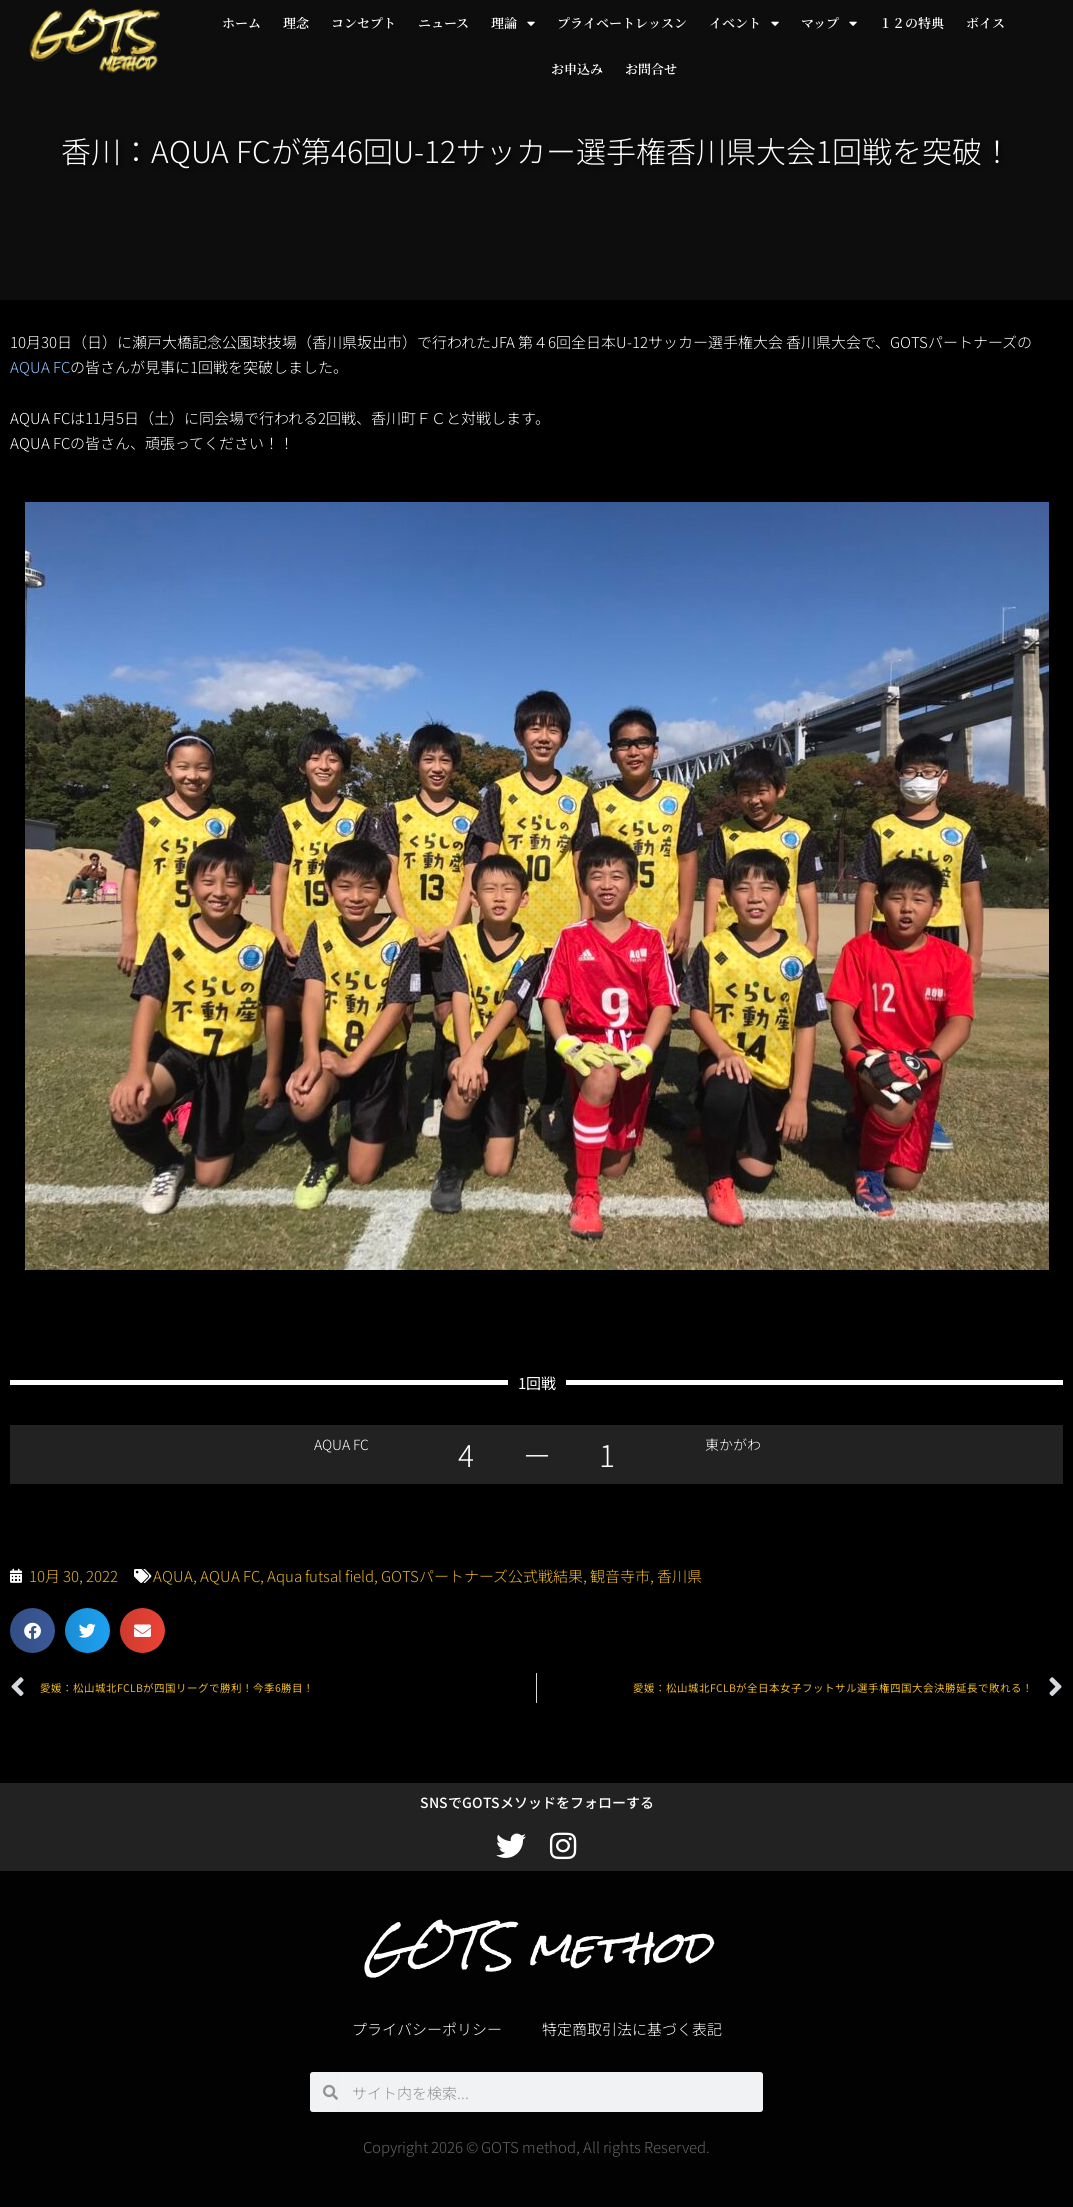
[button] (32, 1630)
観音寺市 (620, 1575)
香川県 (679, 1575)
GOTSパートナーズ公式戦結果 (482, 1575)
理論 (513, 23)
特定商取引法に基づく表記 (632, 2028)
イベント (744, 23)
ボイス (985, 22)
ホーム (241, 22)
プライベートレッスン (622, 22)
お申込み (577, 68)
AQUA (173, 1575)
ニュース (443, 22)
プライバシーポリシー (427, 2028)
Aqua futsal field (320, 1575)
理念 (296, 22)
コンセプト (363, 22)
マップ (829, 23)
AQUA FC (40, 366)
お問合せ (651, 68)
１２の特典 (911, 22)
